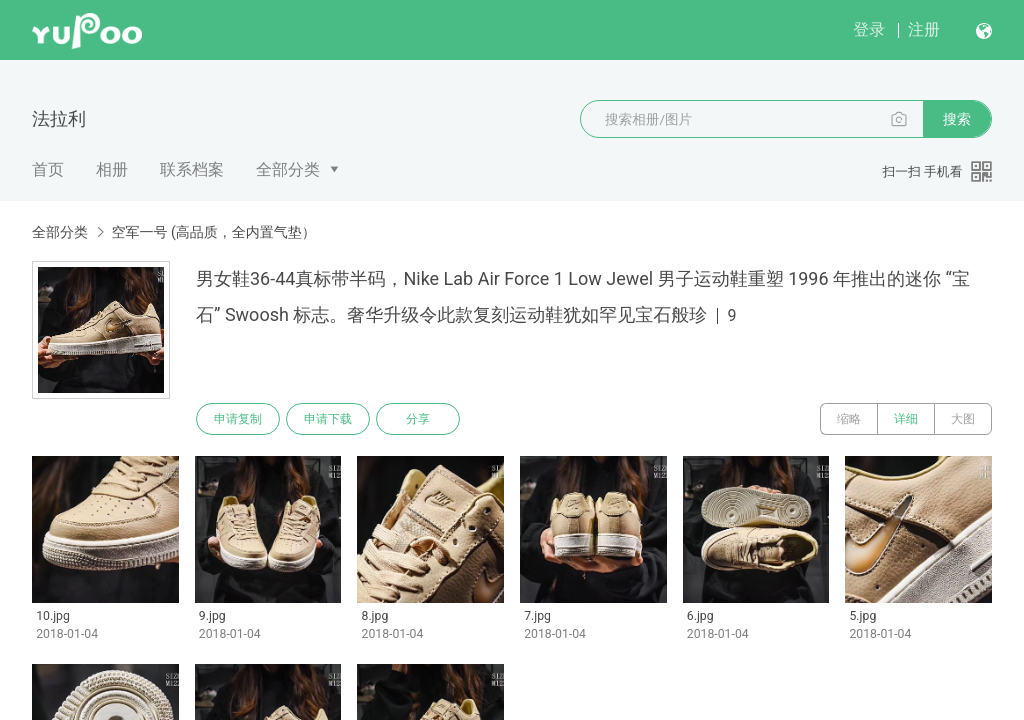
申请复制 (238, 419)
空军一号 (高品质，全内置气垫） (213, 232)
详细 (906, 419)
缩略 (849, 419)
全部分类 (288, 169)
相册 (112, 169)
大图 (963, 419)
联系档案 (192, 169)
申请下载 (328, 419)
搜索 (957, 119)
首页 (48, 169)
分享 (418, 419)
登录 (869, 29)
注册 (924, 29)
